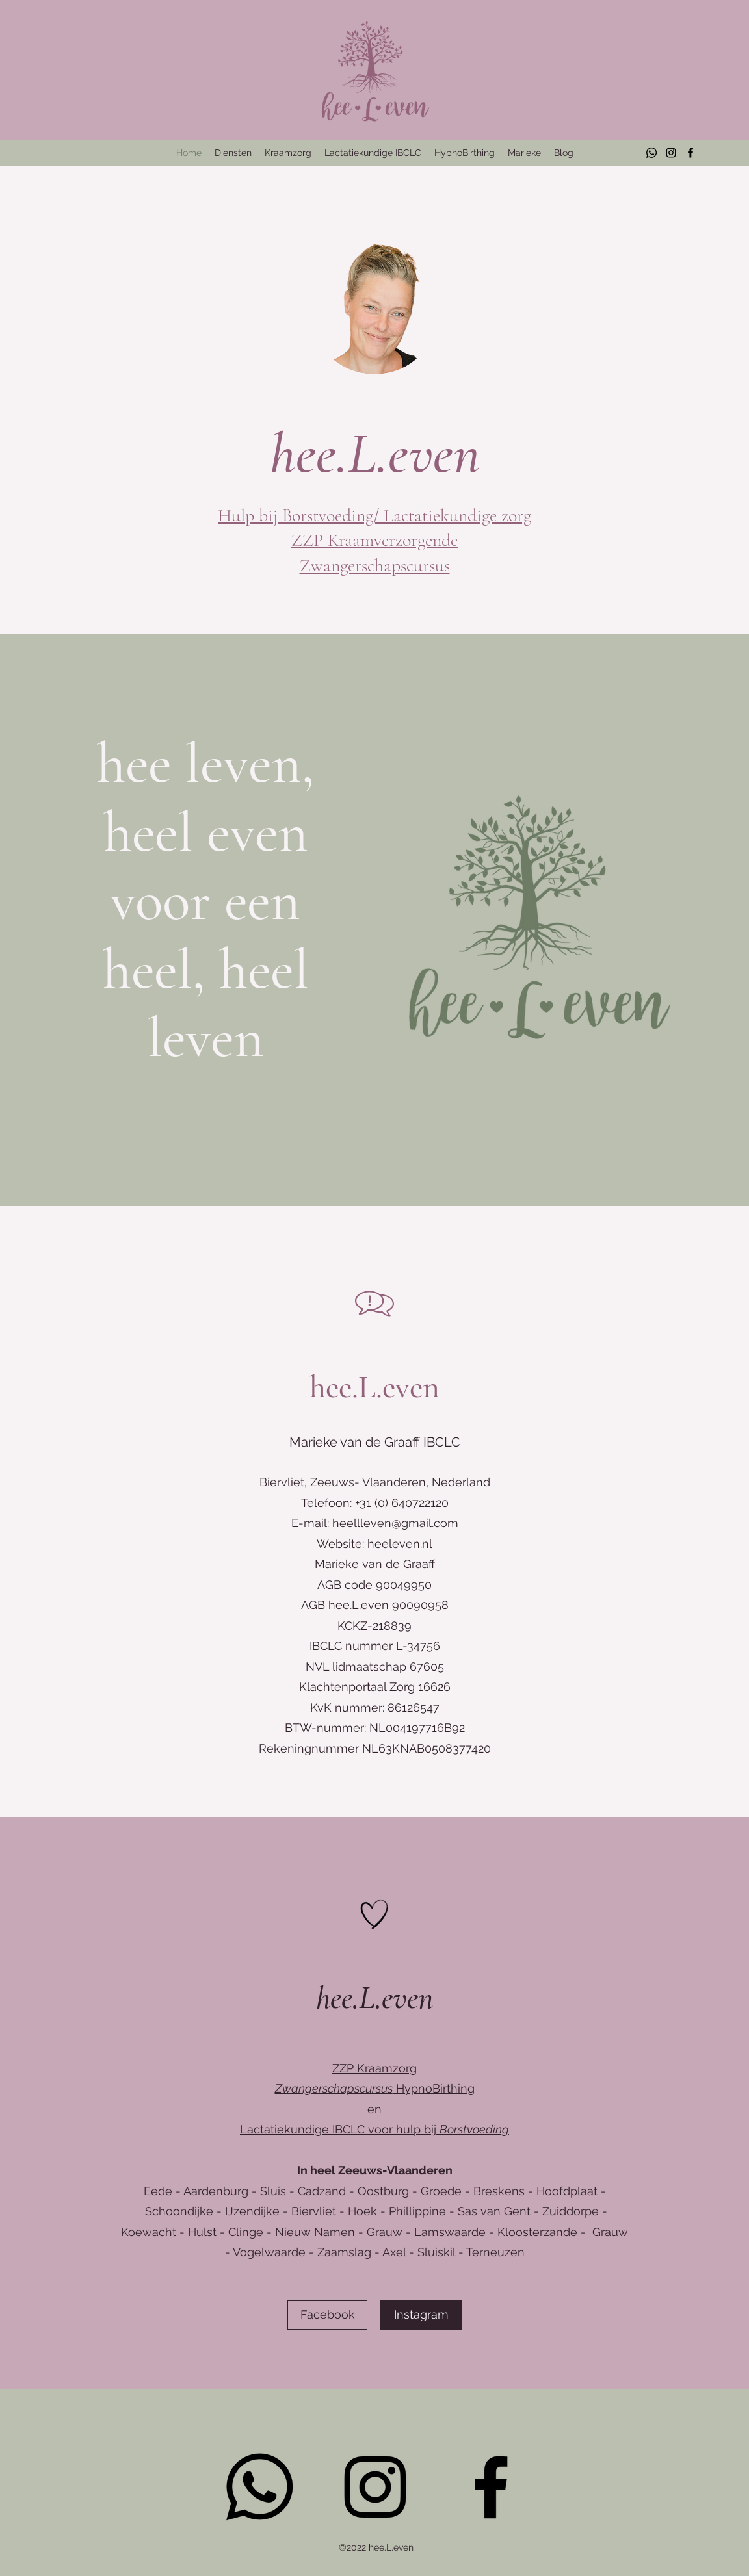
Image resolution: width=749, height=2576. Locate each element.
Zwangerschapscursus (375, 565)
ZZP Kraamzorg (374, 2068)
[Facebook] (690, 152)
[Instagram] (670, 152)
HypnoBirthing (375, 2088)
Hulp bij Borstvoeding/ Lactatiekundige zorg (374, 515)
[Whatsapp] (651, 152)
